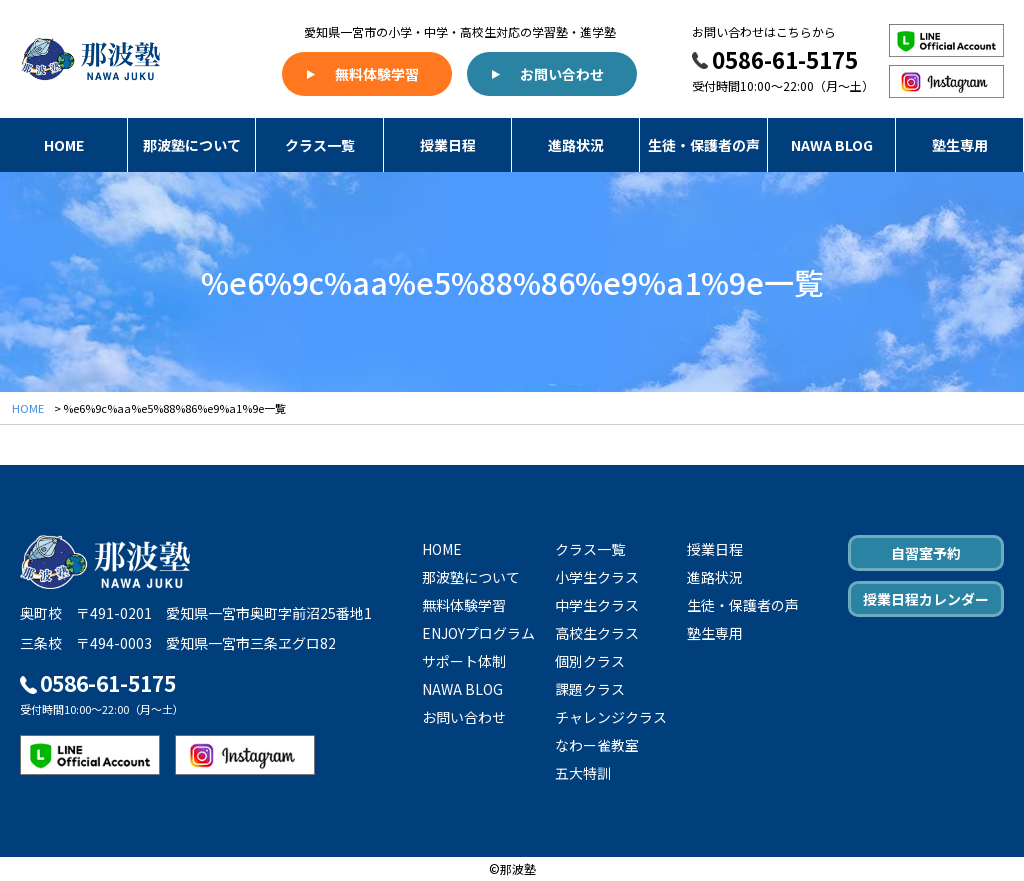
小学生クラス (597, 577)
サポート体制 (464, 661)
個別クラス (590, 661)
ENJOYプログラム (478, 633)
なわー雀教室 (597, 745)
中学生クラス (597, 605)
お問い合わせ (562, 74)
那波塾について (192, 145)
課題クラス (590, 689)
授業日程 (448, 145)
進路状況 (576, 145)
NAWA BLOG (832, 145)
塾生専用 (960, 145)
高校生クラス (597, 633)
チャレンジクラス (611, 717)
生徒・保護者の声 (704, 145)
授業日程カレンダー (926, 599)
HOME (64, 145)
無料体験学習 (377, 74)
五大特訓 (583, 773)
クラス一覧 (320, 145)
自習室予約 (926, 553)
